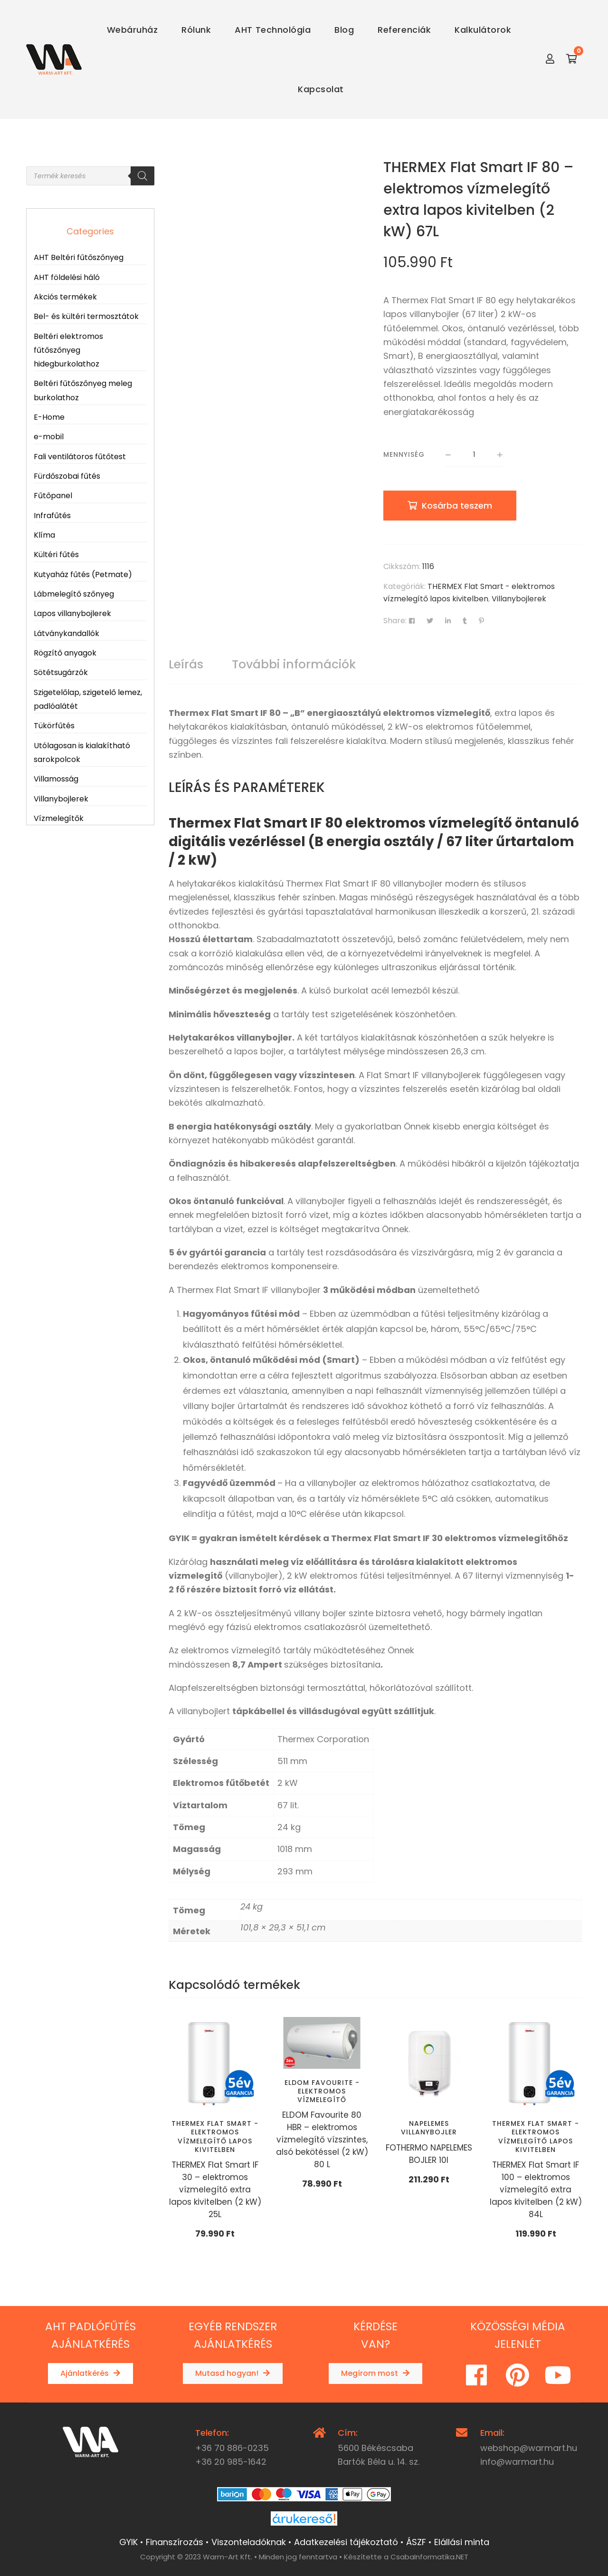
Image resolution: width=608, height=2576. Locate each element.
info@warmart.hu (517, 2462)
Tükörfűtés (54, 725)
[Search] (142, 175)
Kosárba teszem (457, 505)
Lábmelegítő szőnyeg (74, 594)
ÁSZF (416, 2542)
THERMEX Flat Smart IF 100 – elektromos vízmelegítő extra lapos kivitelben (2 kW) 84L (536, 2189)
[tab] (186, 665)
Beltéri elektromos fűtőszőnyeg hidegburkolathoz (68, 350)
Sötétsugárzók (61, 672)
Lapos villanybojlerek (72, 613)
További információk (294, 664)
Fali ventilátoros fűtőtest (80, 456)
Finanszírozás (174, 2542)
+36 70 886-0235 (232, 2448)
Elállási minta (461, 2542)
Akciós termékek (65, 296)
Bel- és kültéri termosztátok (86, 316)
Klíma (44, 535)
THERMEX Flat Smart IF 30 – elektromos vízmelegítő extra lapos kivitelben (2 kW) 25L (215, 2189)
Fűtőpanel (53, 495)
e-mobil (49, 436)
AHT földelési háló (67, 277)
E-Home (49, 417)
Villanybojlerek (519, 598)
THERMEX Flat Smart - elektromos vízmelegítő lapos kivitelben (214, 2136)
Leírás (186, 664)
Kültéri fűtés (56, 554)
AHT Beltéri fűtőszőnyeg (79, 257)
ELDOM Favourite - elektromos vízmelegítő (322, 2091)
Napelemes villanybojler (429, 2128)
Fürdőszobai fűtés (67, 476)
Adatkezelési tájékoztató (346, 2542)
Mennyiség (404, 454)
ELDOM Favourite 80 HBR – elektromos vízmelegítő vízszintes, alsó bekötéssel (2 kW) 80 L (322, 2139)
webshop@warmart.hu (528, 2448)
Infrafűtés (52, 515)
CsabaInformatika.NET (429, 2557)
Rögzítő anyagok (65, 652)
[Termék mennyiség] (474, 455)
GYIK (128, 2542)
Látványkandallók (66, 633)
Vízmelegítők (59, 818)
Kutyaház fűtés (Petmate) (83, 574)
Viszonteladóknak (248, 2542)
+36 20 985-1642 (230, 2462)
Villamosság (56, 778)
